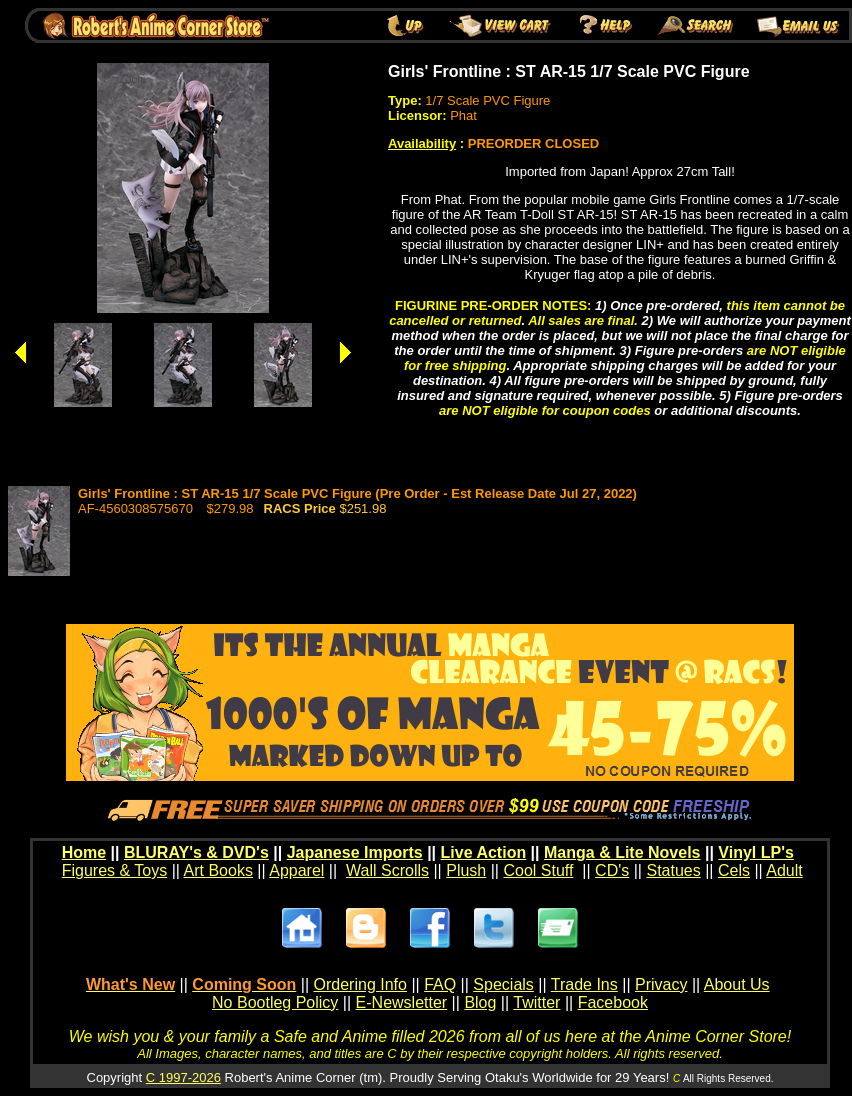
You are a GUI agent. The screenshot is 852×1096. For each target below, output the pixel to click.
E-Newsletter (402, 1002)
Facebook (613, 1002)
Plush (466, 870)
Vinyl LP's (756, 852)
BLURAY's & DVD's (196, 852)
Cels (734, 870)
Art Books (218, 870)
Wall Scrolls (387, 870)
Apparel (296, 870)
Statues (673, 870)
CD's (612, 870)
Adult (784, 870)
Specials (503, 984)
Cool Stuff (538, 870)
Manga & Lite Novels (622, 852)
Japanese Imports (355, 852)
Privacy (661, 984)
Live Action (484, 852)
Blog (480, 1002)
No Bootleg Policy (275, 1002)
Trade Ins (584, 984)
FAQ (440, 984)
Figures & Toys (115, 870)
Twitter (536, 1002)
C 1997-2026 (183, 1077)
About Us (737, 984)
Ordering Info (360, 984)
